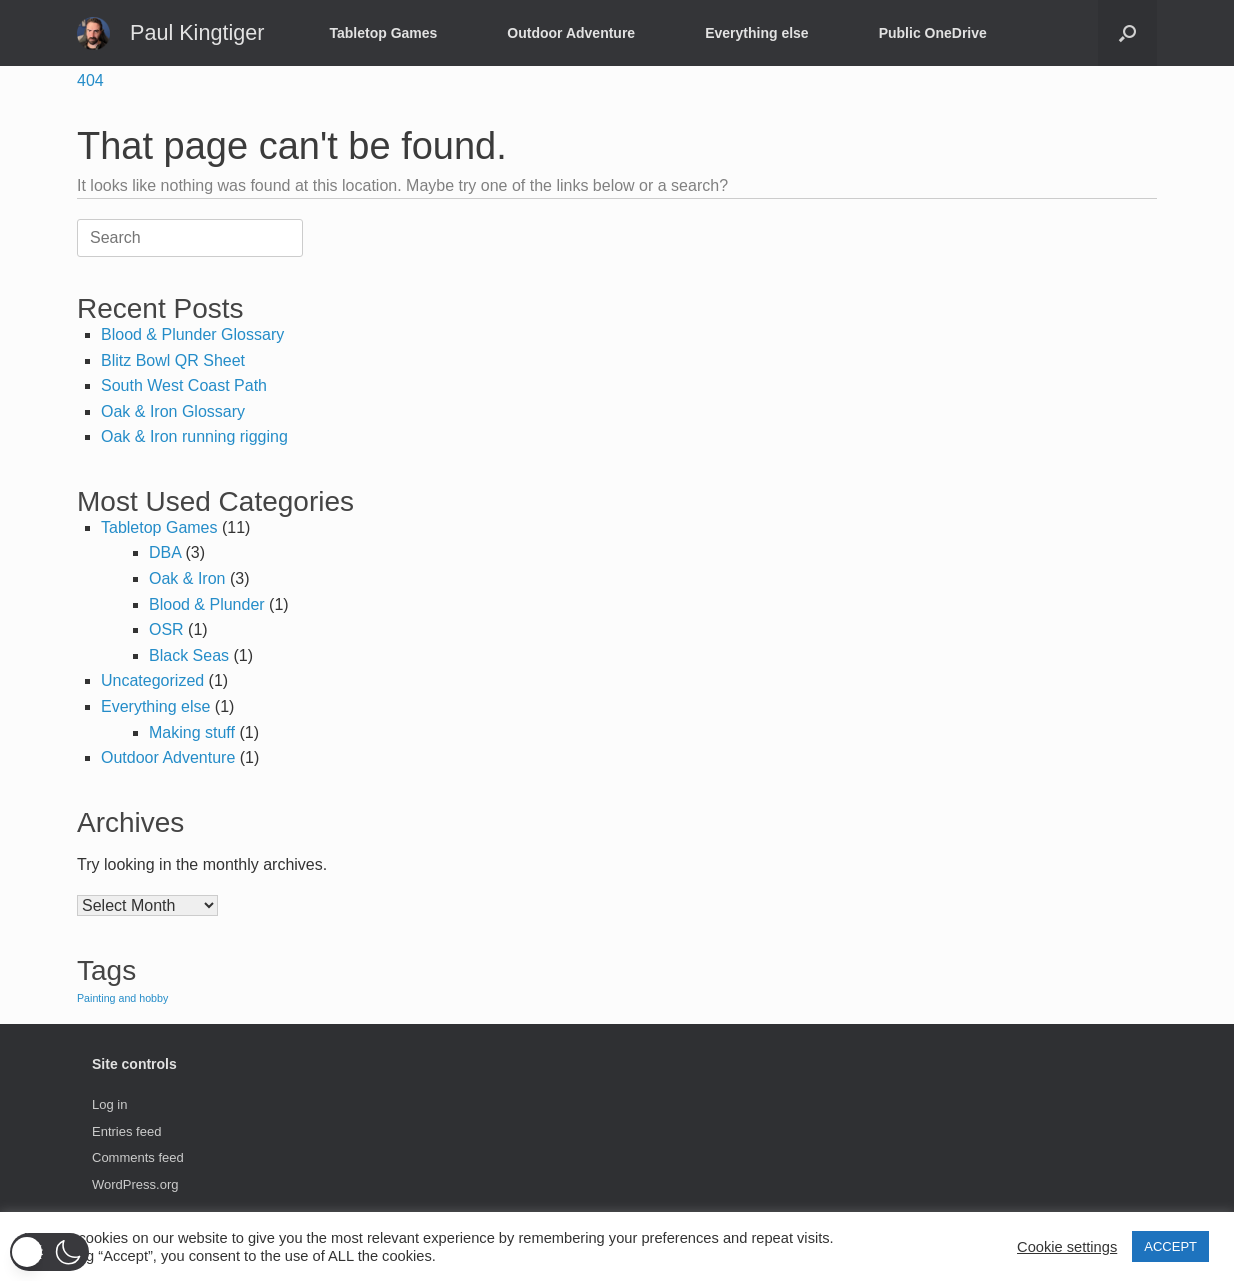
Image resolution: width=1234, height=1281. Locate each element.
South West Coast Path (184, 385)
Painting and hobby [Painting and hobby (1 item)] (122, 998)
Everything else (757, 33)
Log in (109, 1104)
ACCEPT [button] (1170, 1246)
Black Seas (189, 655)
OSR (166, 629)
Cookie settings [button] (1067, 1247)
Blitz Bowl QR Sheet (173, 360)
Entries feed (126, 1131)
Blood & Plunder (207, 604)
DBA (165, 552)
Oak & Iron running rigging (194, 436)
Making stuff (192, 732)
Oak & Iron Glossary (173, 411)
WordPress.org (135, 1184)
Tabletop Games (383, 33)
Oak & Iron (187, 578)
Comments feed (138, 1157)
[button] (1127, 33)
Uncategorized (152, 680)
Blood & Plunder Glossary (192, 334)
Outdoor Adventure (571, 33)
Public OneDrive (933, 33)
